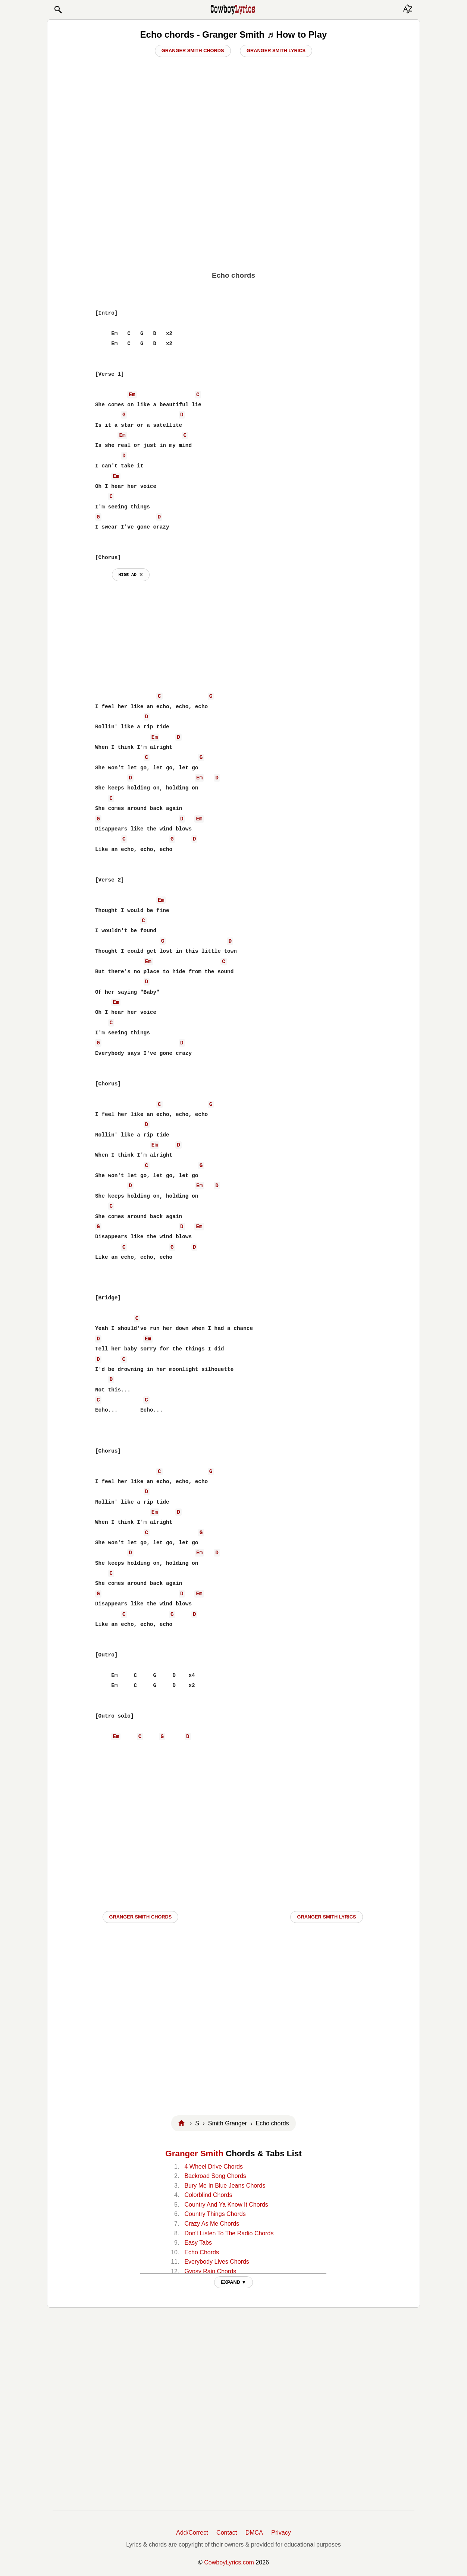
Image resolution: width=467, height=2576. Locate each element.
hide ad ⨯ (131, 574)
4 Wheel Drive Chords (213, 2166)
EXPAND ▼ (234, 2282)
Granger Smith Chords (193, 50)
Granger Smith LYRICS (326, 1917)
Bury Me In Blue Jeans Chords (224, 2185)
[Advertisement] (233, 209)
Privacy (281, 2532)
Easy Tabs (198, 2242)
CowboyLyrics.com (229, 2562)
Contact (226, 2532)
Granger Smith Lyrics (276, 50)
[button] (58, 9)
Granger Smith (194, 2153)
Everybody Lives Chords (216, 2261)
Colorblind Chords (208, 2195)
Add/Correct (192, 2532)
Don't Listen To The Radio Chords (228, 2233)
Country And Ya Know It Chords (226, 2204)
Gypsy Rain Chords (210, 2271)
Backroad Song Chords (215, 2176)
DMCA (254, 2532)
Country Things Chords (214, 2214)
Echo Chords (201, 2252)
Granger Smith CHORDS (140, 1917)
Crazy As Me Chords (211, 2223)
